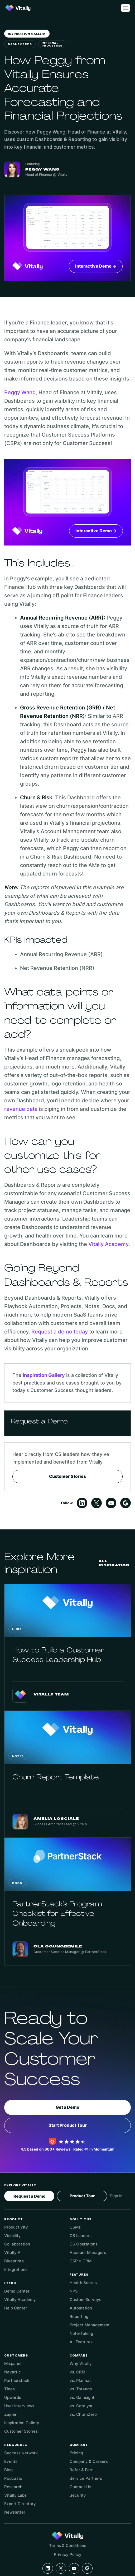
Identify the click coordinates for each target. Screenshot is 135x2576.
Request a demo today (59, 1331)
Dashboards (20, 44)
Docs (17, 1883)
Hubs (17, 1629)
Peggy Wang (20, 392)
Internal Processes (52, 44)
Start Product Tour (68, 2125)
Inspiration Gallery (27, 34)
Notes (18, 1756)
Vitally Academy (108, 1244)
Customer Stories (67, 1476)
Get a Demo (67, 2107)
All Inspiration (114, 1563)
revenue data (20, 1109)
